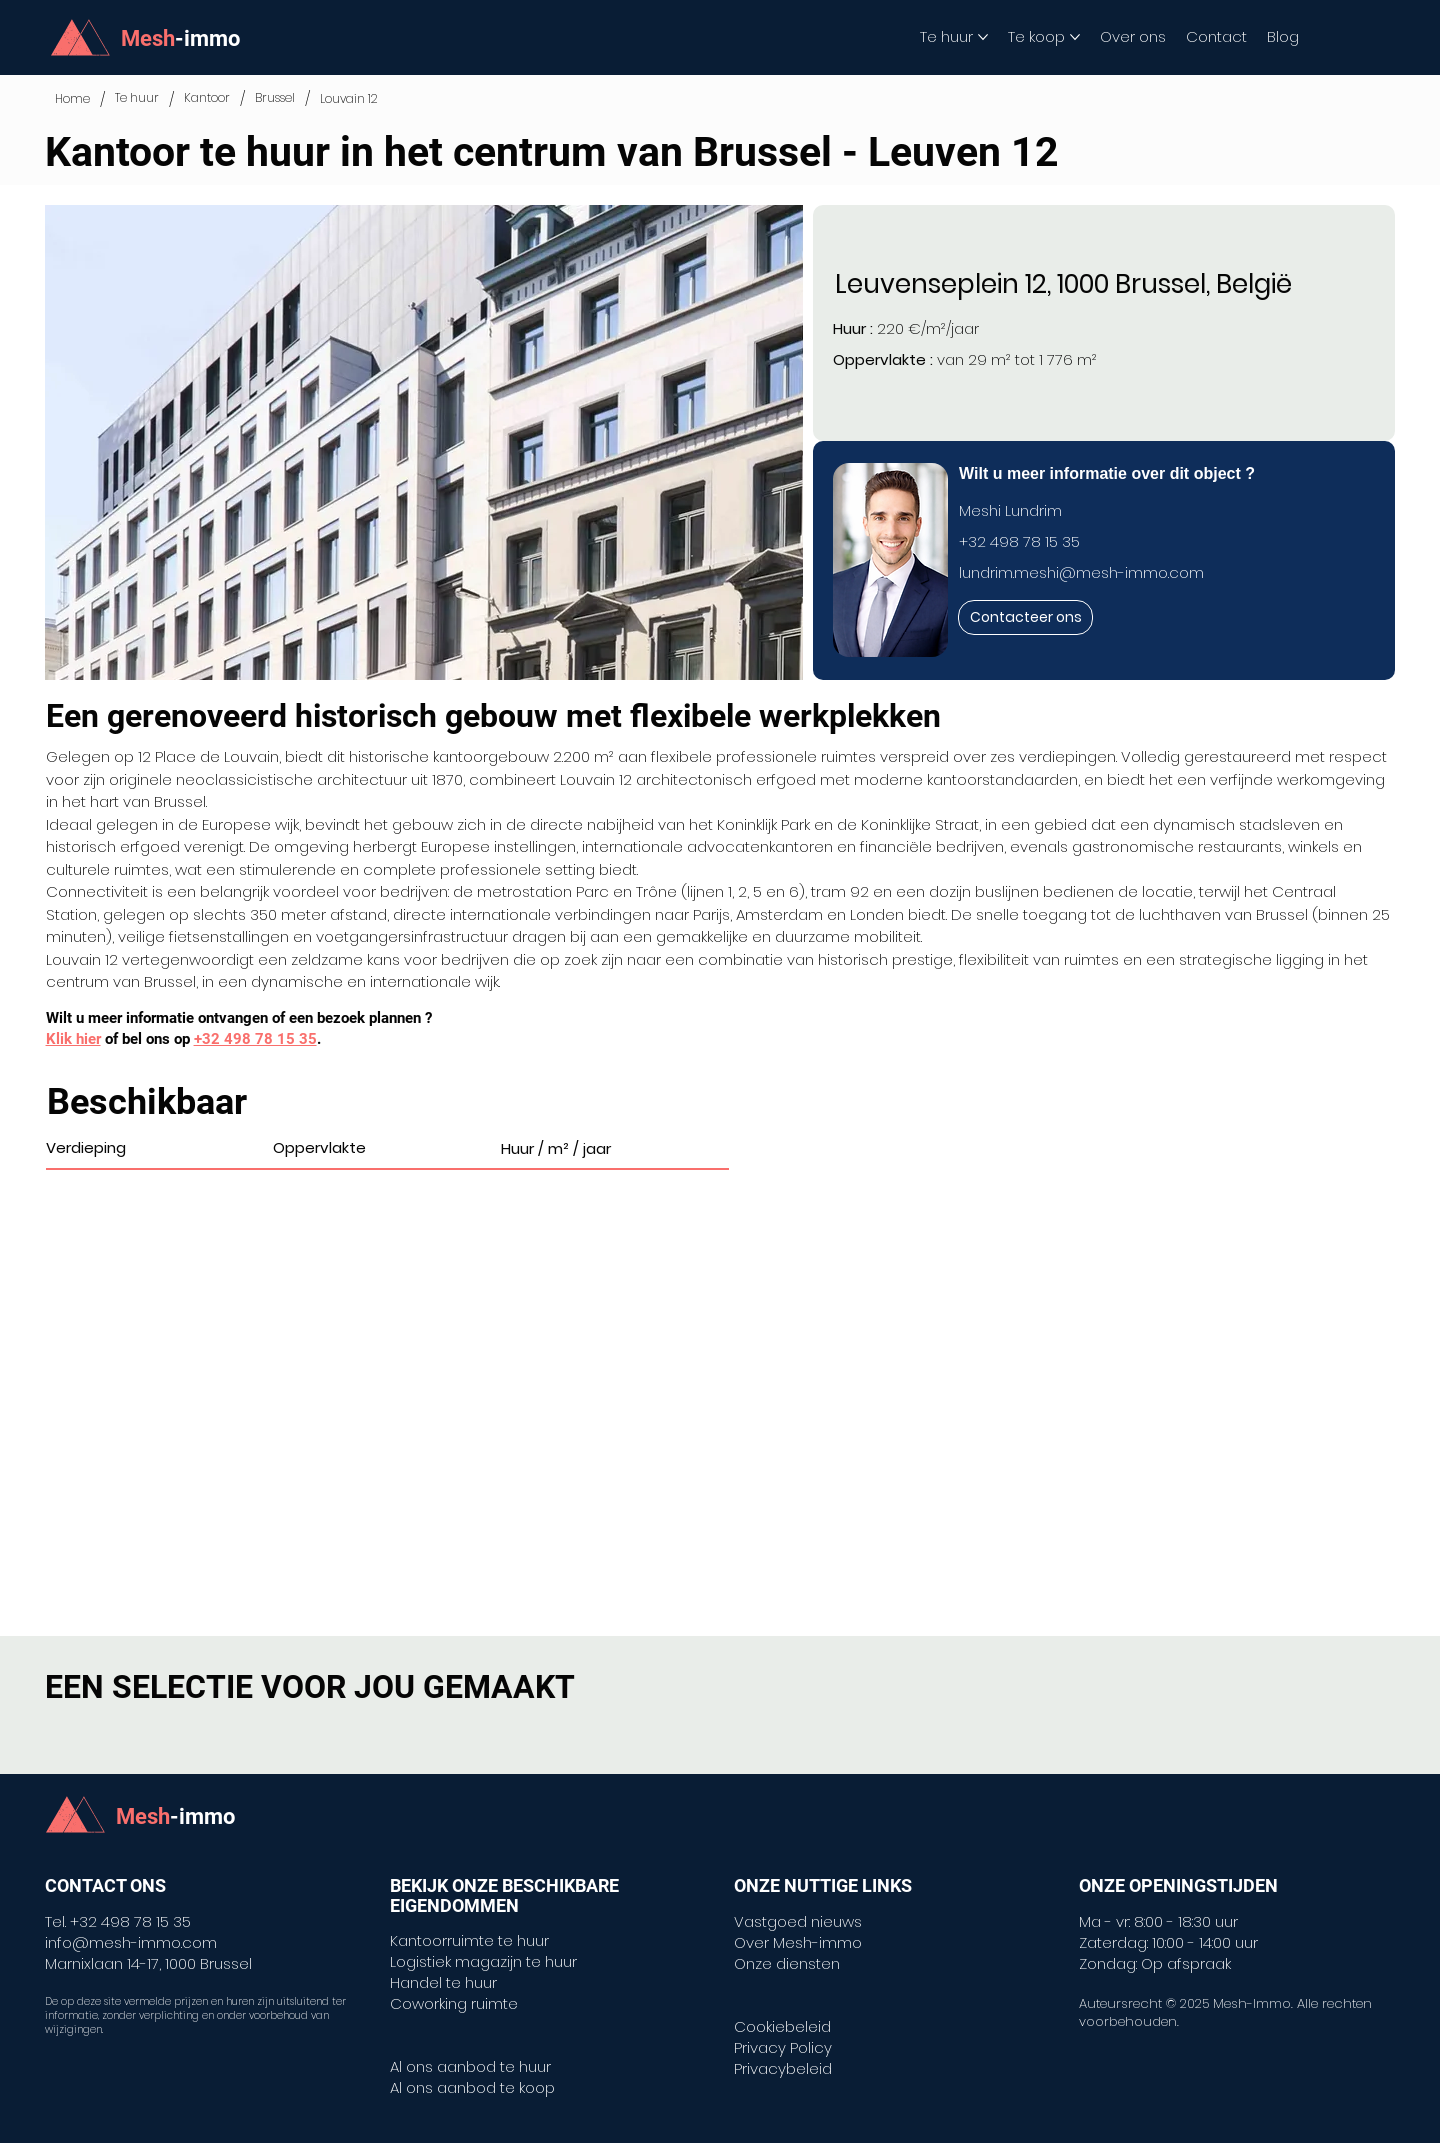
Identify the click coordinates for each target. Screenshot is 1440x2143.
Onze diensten (787, 1963)
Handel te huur (443, 1982)
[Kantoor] (207, 98)
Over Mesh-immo (798, 1942)
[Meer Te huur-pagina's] (983, 37)
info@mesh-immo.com (131, 1942)
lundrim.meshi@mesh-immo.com (1081, 572)
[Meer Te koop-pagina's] (1075, 37)
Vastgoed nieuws (798, 1921)
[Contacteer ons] (1025, 617)
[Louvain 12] (349, 99)
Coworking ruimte (454, 2003)
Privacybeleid (783, 2068)
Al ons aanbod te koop (472, 2087)
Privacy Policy (783, 2047)
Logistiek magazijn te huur (483, 1961)
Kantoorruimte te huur (469, 1940)
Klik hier (73, 1039)
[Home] (72, 99)
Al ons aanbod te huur (470, 2066)
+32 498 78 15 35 (1019, 541)
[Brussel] (275, 98)
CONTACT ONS (105, 1885)
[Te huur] (137, 98)
